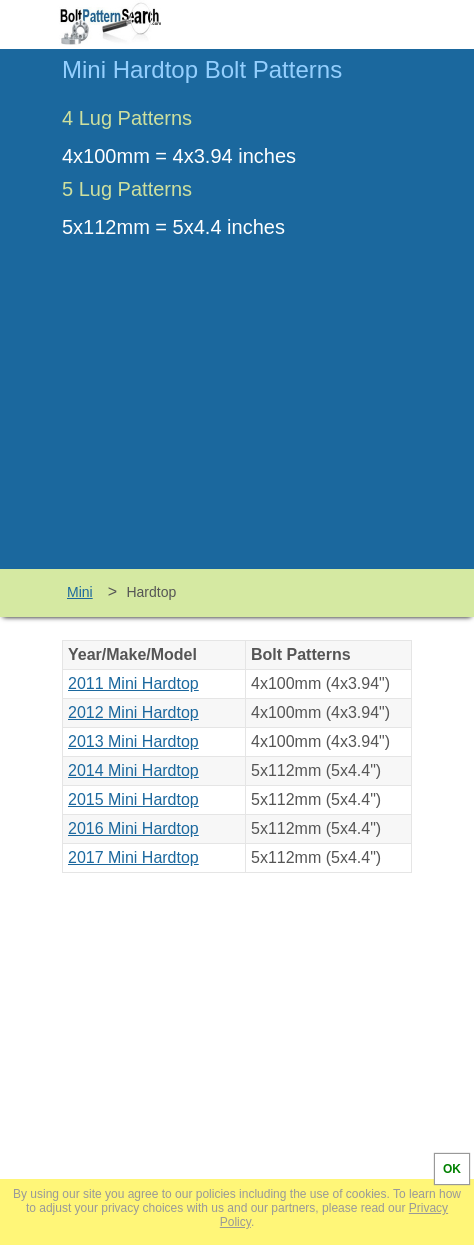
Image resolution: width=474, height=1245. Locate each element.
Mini (80, 592)
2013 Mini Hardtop (133, 741)
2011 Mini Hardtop (133, 683)
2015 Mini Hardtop (133, 799)
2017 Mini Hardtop (133, 857)
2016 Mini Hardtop (133, 828)
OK (452, 1169)
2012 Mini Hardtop (133, 712)
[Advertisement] (237, 419)
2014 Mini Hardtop (133, 770)
